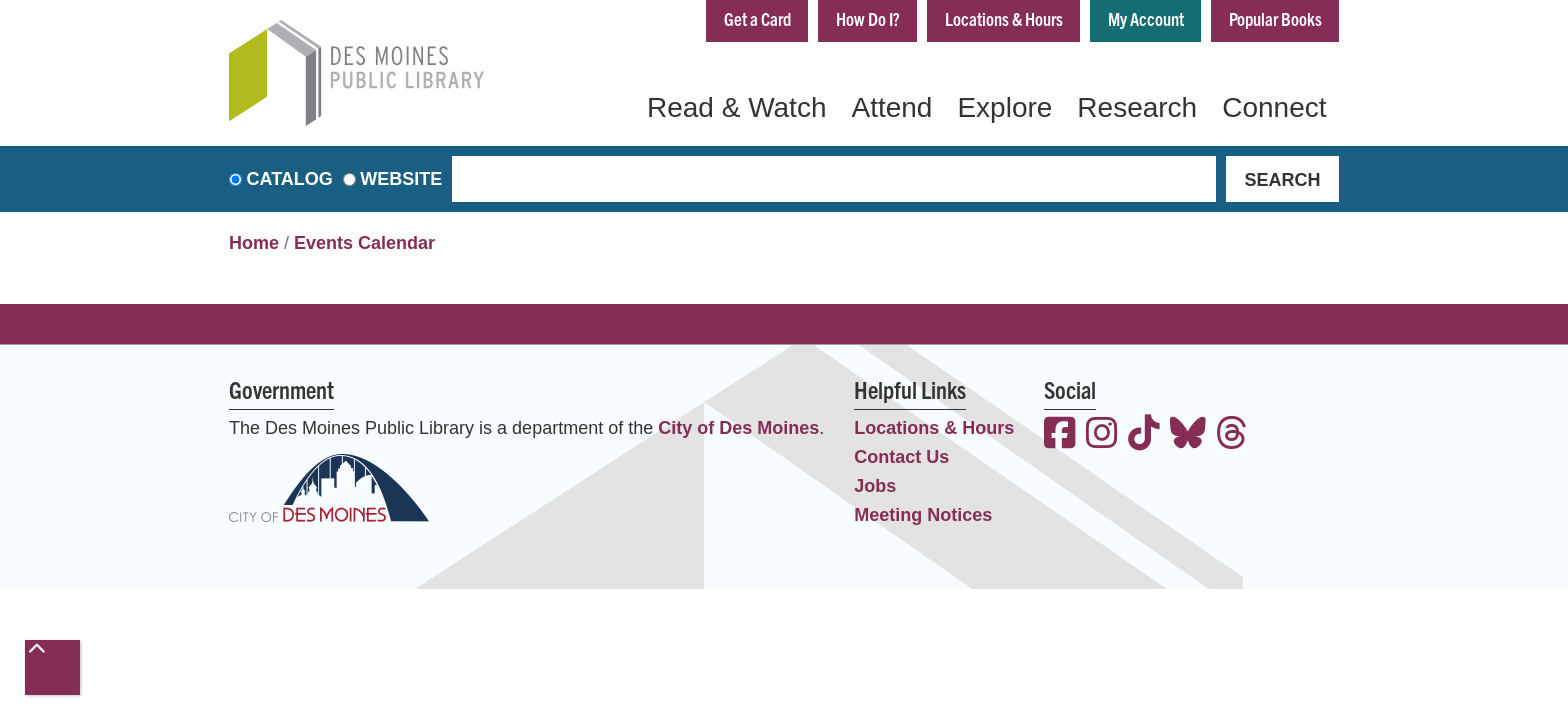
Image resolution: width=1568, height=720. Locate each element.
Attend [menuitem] (891, 107)
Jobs (875, 486)
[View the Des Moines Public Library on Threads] (1232, 435)
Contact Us (901, 457)
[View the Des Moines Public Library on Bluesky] (1188, 435)
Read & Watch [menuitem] (736, 107)
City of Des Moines (738, 428)
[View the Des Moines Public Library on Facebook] (1060, 435)
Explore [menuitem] (1004, 107)
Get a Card (757, 18)
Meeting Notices (923, 515)
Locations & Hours (1004, 18)
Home (254, 243)
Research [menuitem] (1137, 107)
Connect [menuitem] (1274, 107)
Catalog (290, 179)
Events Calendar (364, 243)
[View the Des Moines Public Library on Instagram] (1102, 435)
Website (401, 179)
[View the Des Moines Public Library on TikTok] (1144, 435)
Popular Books (1275, 18)
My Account (1146, 18)
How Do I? (868, 18)
